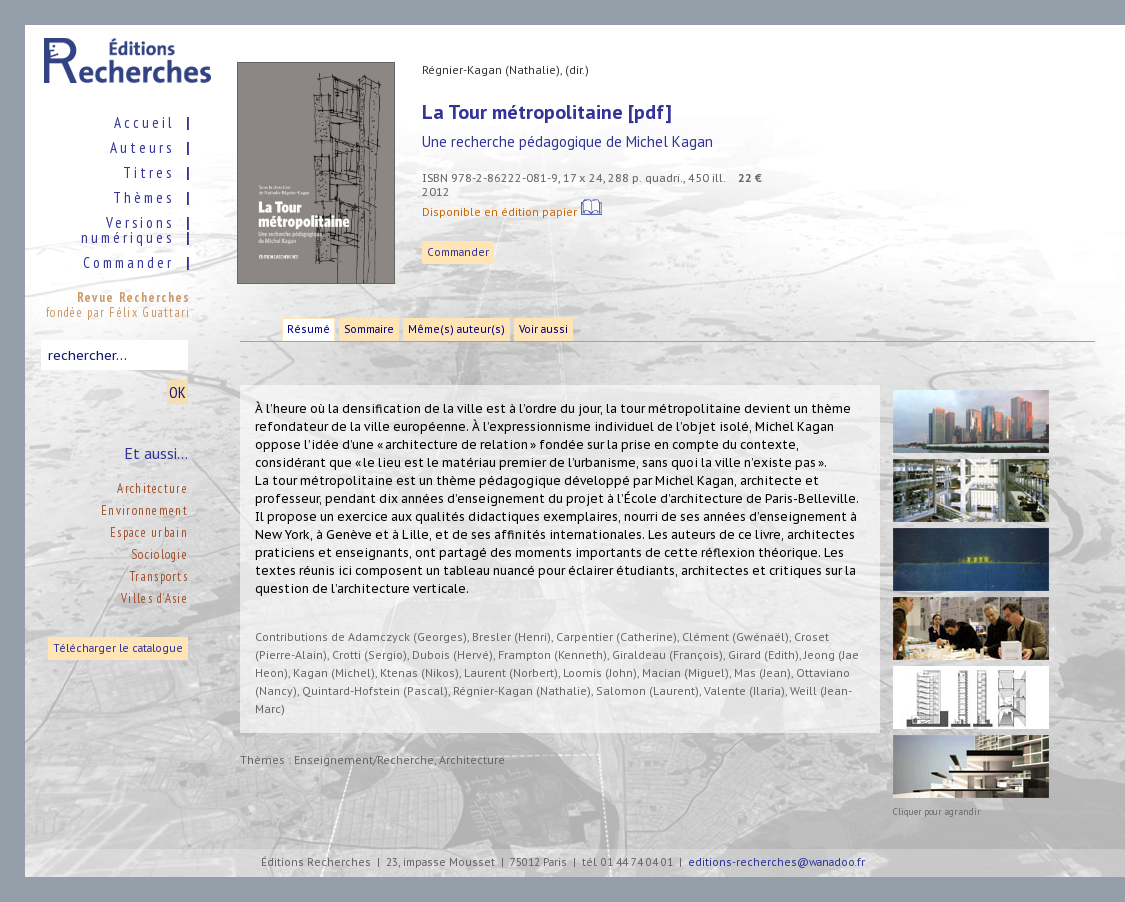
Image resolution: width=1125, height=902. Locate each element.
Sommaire (369, 329)
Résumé (308, 329)
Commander (458, 252)
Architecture (152, 488)
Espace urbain (149, 532)
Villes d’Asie (154, 598)
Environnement (144, 510)
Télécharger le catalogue (118, 648)
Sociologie (159, 554)
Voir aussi (543, 329)
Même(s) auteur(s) (456, 329)
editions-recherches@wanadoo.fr (776, 862)
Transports (159, 576)
